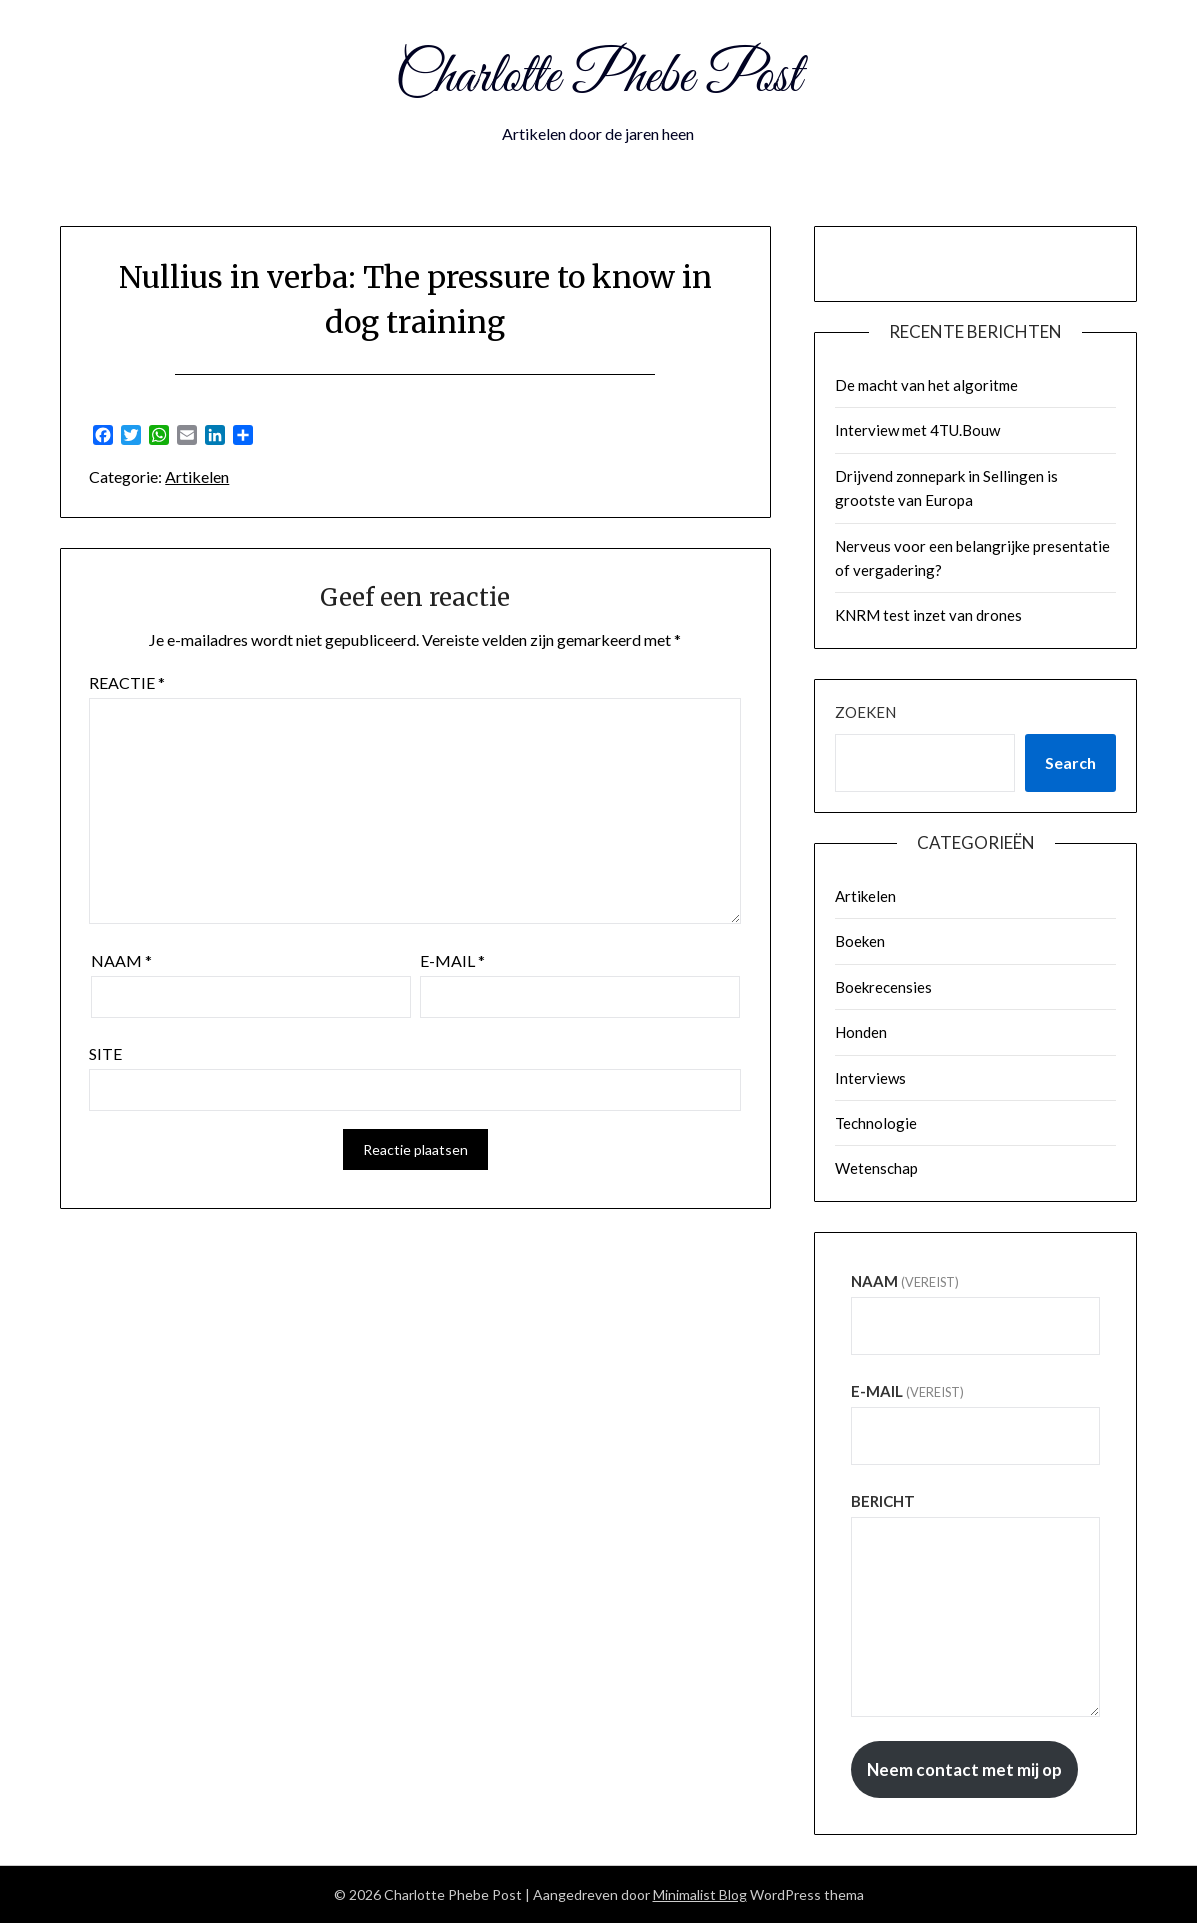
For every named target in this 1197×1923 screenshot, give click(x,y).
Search (1070, 762)
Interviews (870, 1078)
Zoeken (865, 712)
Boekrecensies (883, 987)
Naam (121, 960)
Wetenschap (876, 1168)
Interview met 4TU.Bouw (917, 430)
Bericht (883, 1501)
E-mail (452, 960)
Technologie (876, 1123)
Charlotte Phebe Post (598, 78)
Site (105, 1053)
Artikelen (197, 476)
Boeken (860, 941)
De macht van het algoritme (926, 385)
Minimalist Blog (700, 1894)
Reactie (127, 682)
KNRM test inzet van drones (928, 615)
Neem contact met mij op (964, 1769)
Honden (861, 1032)
